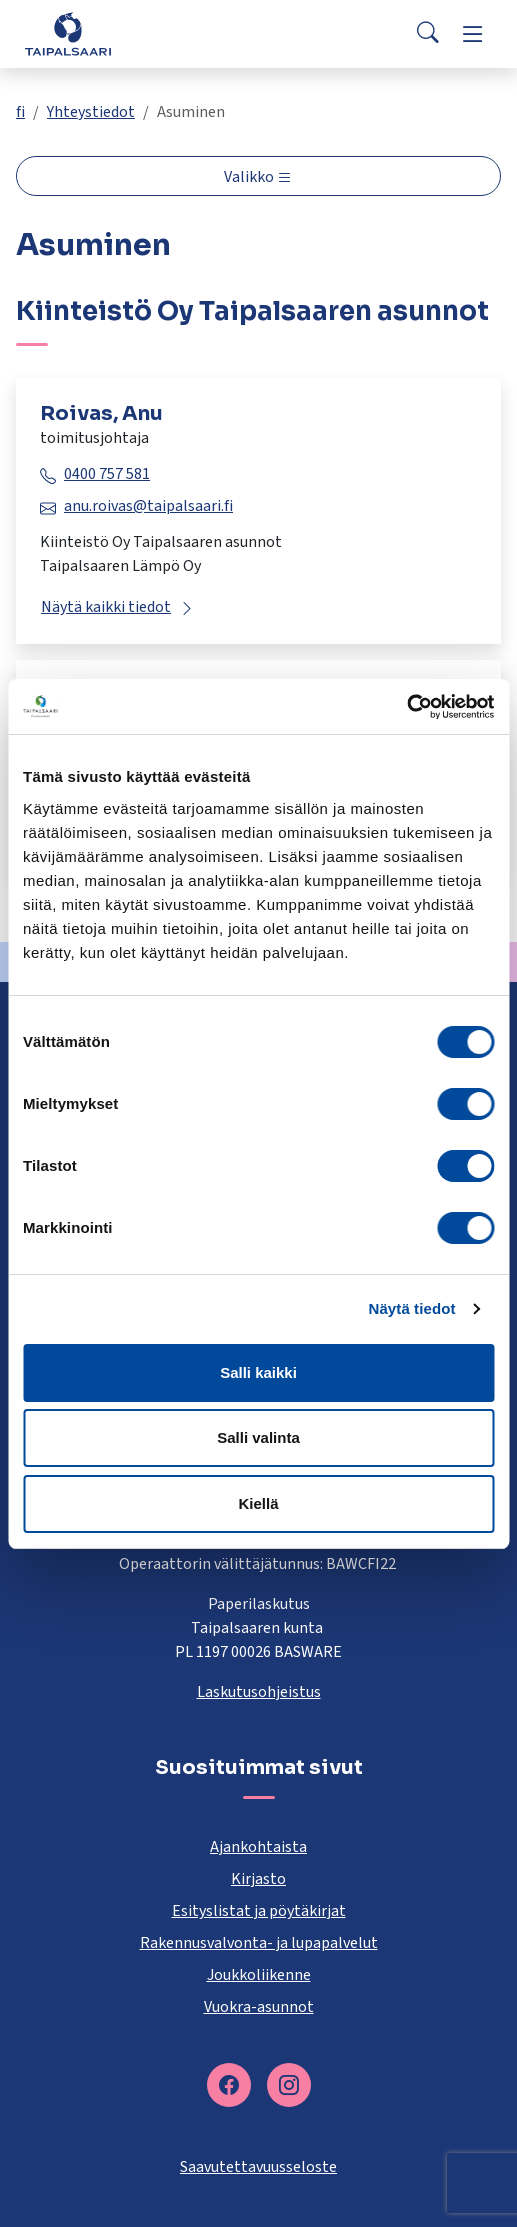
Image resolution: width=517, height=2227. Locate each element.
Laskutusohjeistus (259, 1692)
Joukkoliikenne (259, 1975)
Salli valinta (258, 1437)
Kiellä (258, 1503)
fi (20, 112)
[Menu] (473, 34)
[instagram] (289, 2085)
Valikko (250, 177)
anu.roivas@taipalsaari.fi (148, 506)
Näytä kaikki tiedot (106, 607)
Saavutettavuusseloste (258, 2167)
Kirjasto (258, 1879)
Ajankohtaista (258, 1847)
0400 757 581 (107, 474)
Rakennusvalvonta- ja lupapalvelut (259, 1943)
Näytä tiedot (412, 1308)
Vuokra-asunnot (259, 2007)
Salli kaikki (258, 1372)
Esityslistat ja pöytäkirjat (259, 1911)
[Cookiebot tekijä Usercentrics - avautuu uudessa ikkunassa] (406, 707)
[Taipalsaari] (68, 33)
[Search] (428, 34)
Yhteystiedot (91, 112)
